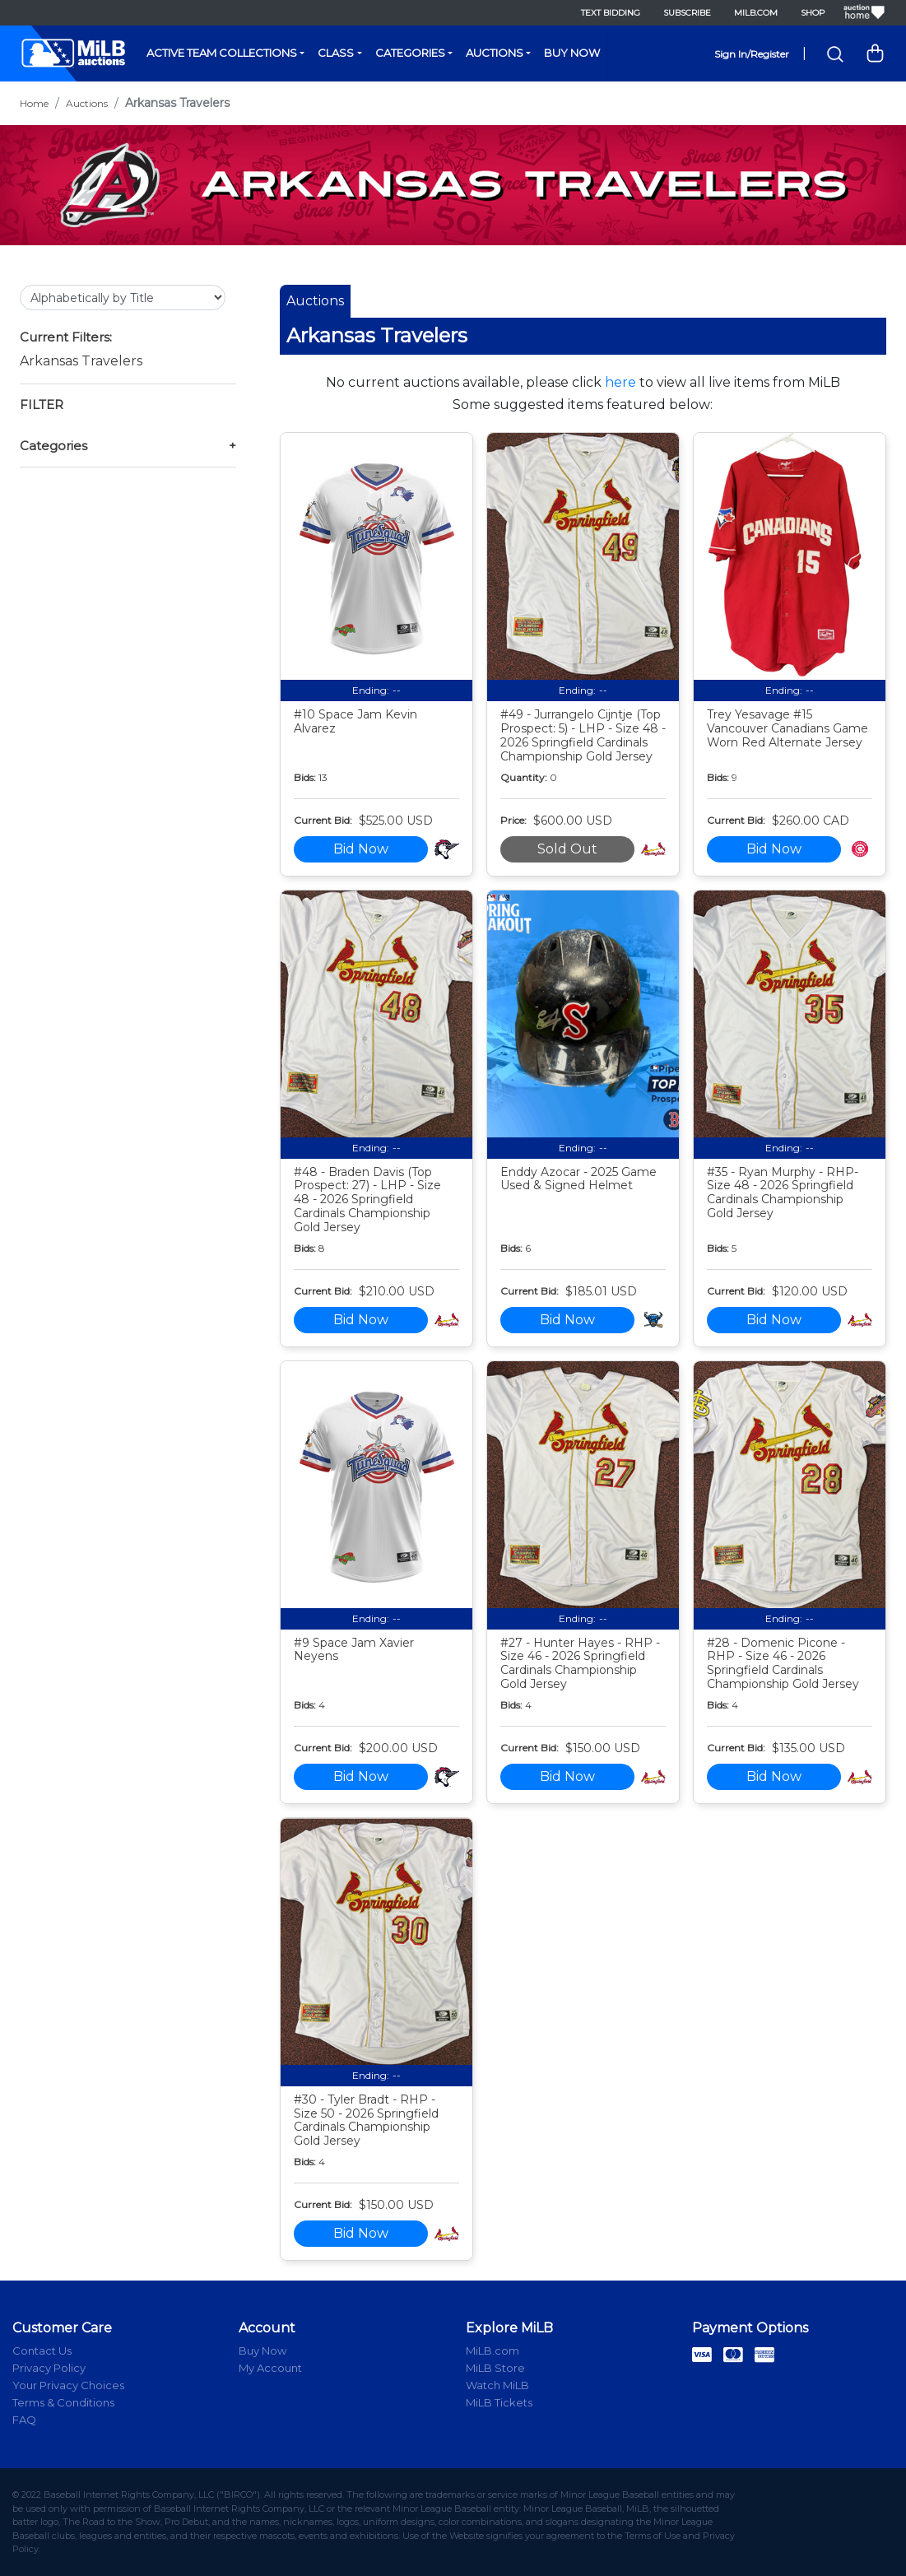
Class (336, 52)
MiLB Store (495, 2367)
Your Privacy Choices (68, 2385)
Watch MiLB (497, 2385)
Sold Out (567, 849)
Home (34, 103)
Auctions (494, 52)
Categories (410, 52)
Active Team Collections (221, 52)
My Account (270, 2367)
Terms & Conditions (63, 2402)
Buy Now (572, 52)
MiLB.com (756, 12)
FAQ (24, 2419)
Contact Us (42, 2350)
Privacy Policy (49, 2367)
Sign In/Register (751, 54)
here (620, 382)
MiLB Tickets (499, 2402)
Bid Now (360, 849)
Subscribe (687, 12)
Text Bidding (610, 12)
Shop (813, 12)
